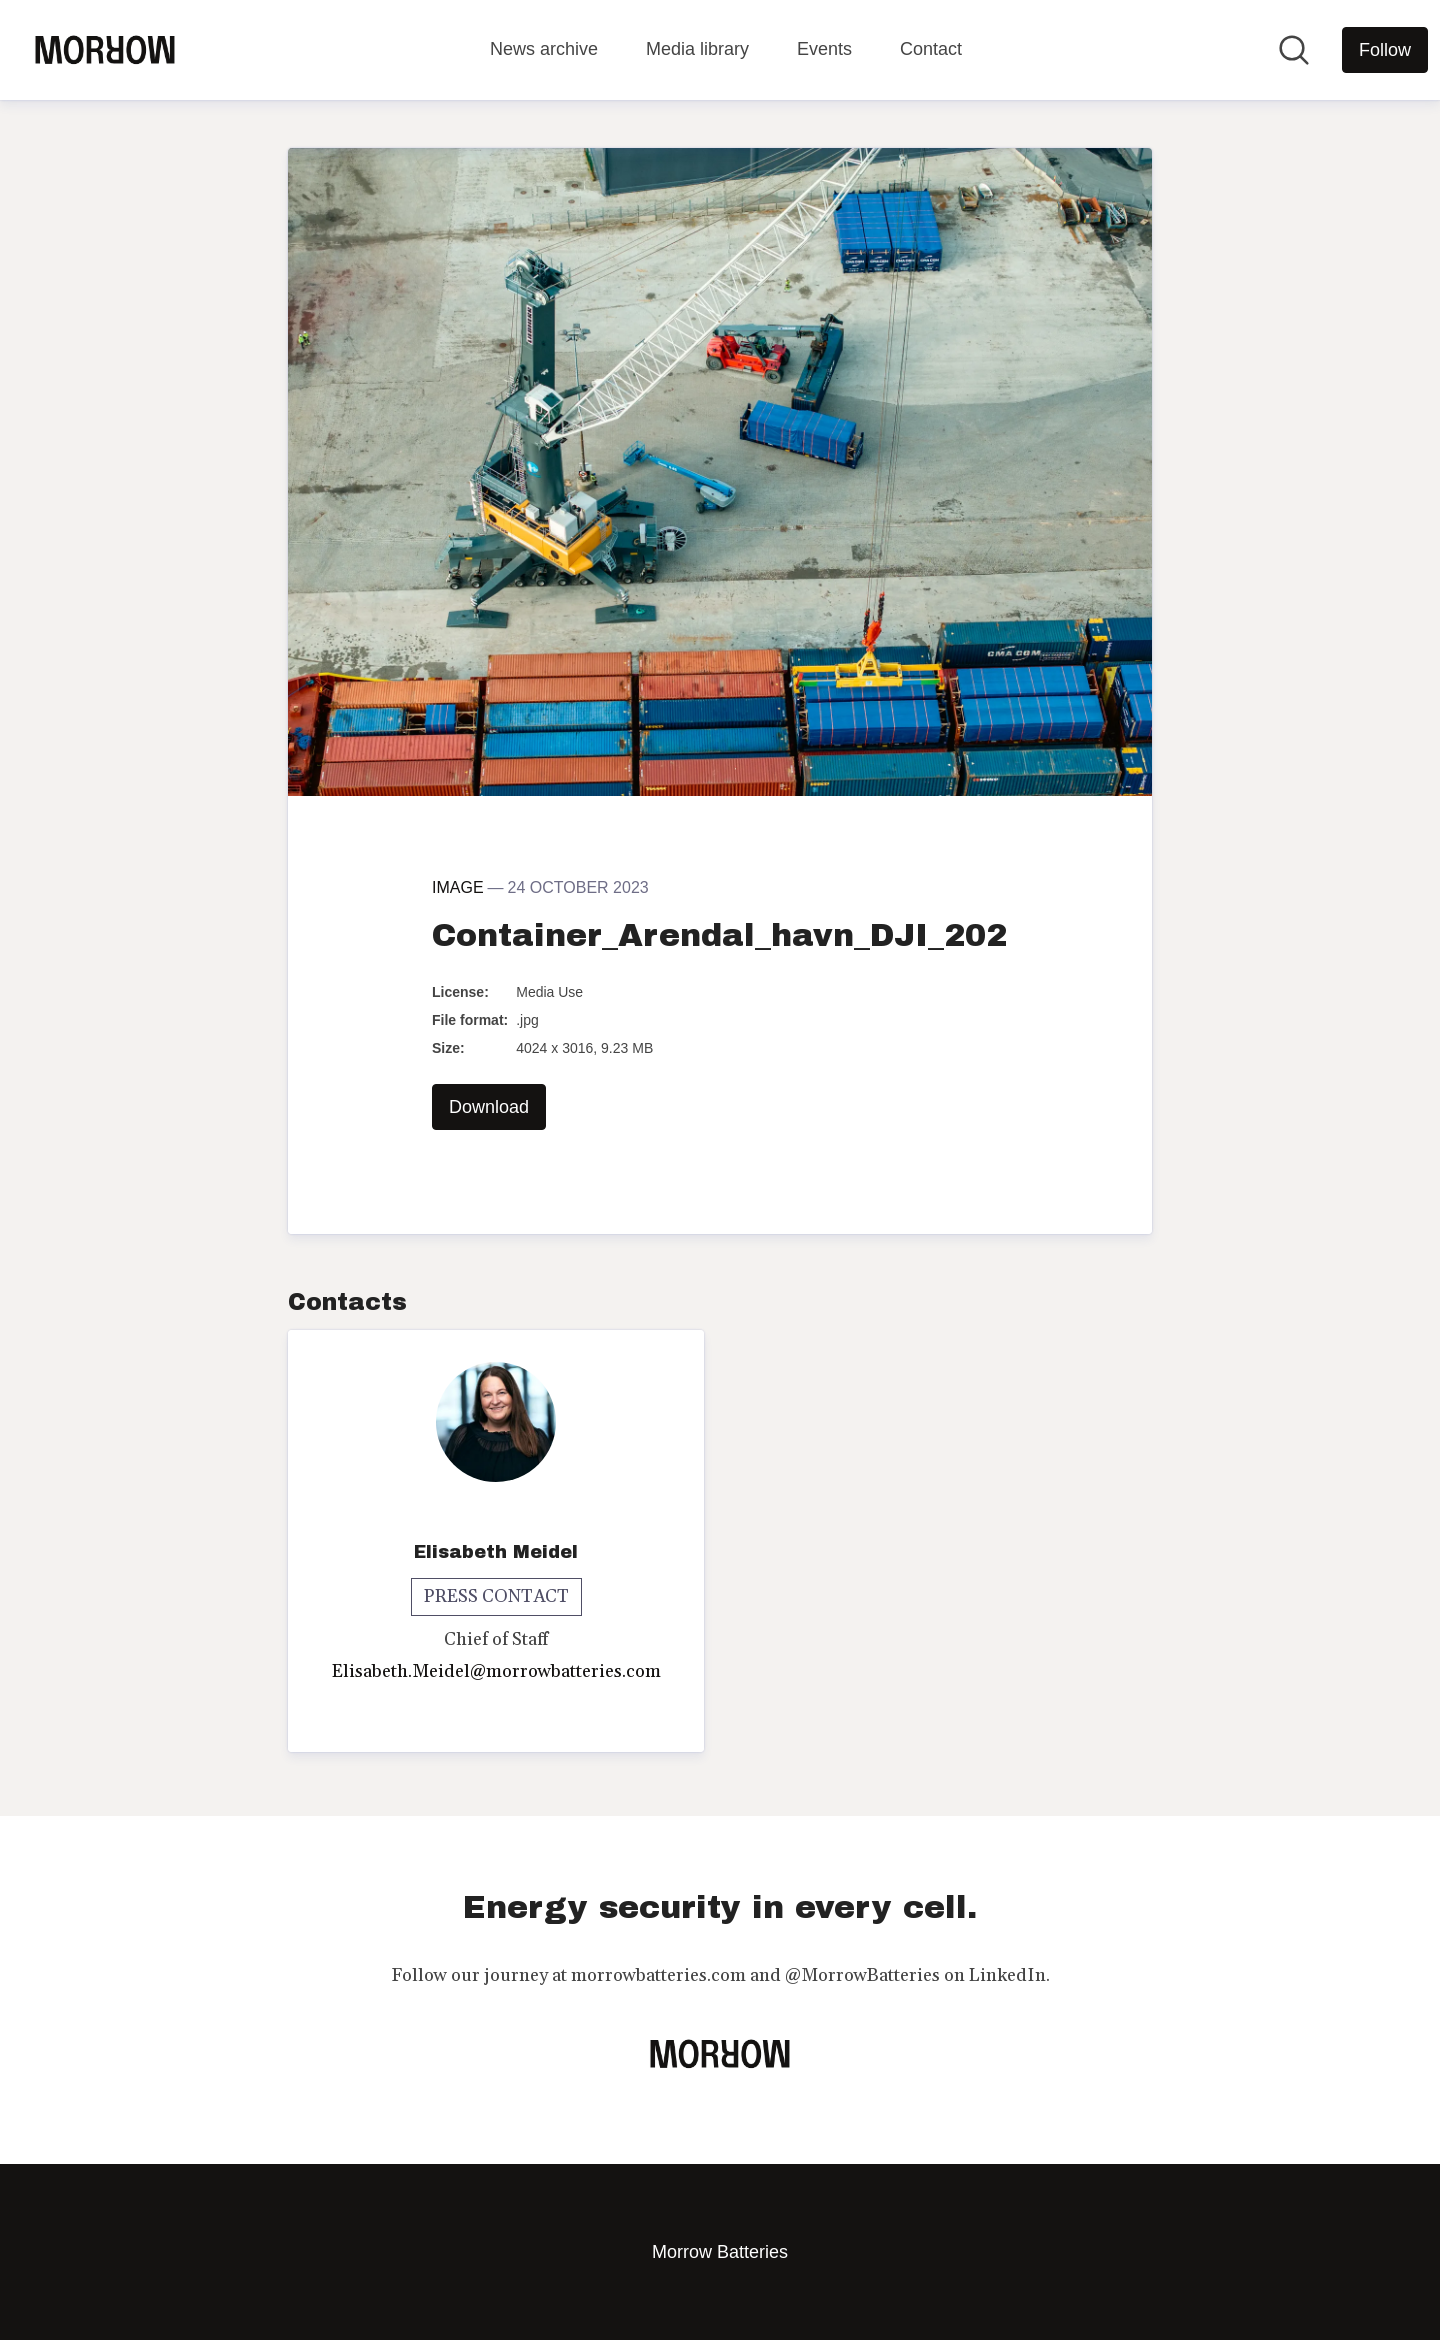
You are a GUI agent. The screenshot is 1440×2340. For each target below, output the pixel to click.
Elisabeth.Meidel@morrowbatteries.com (496, 1671)
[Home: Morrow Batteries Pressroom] (105, 50)
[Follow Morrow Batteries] (1385, 50)
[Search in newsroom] (1294, 50)
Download (489, 1107)
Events (824, 49)
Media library (697, 49)
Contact (931, 49)
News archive (544, 49)
